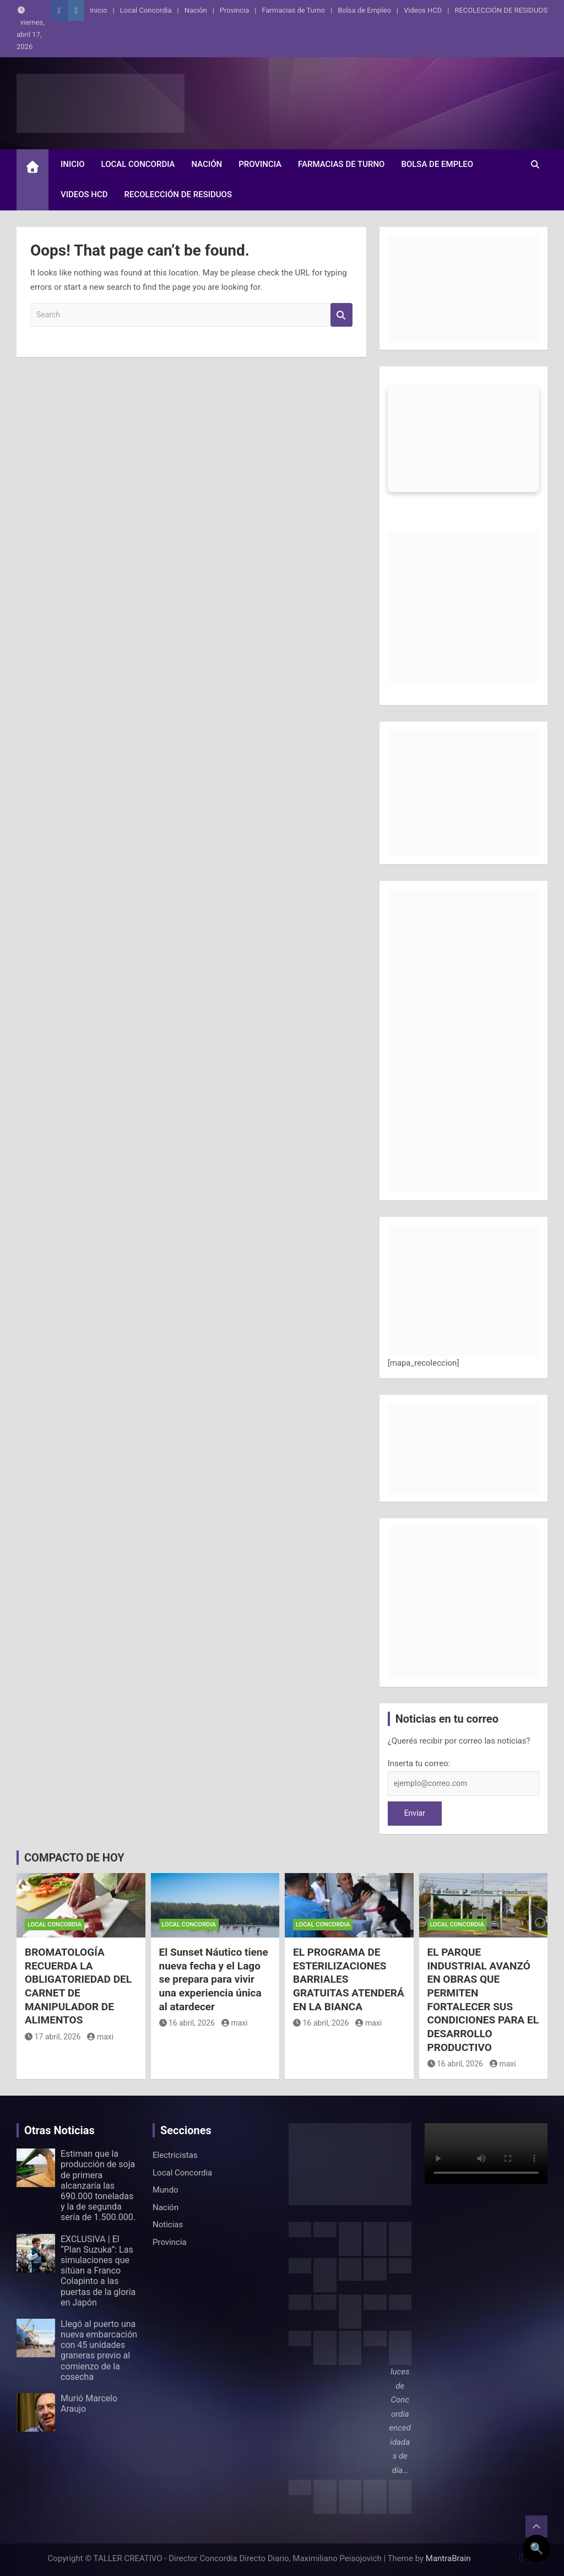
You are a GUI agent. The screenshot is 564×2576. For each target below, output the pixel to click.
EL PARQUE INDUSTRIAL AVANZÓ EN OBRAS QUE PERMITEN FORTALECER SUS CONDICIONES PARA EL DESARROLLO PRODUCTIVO (483, 2000)
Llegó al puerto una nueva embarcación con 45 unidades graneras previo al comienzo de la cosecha (99, 2350)
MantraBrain (448, 2558)
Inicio (98, 10)
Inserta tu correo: (419, 1763)
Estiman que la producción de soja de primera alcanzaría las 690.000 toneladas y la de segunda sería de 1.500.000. (98, 2185)
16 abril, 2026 (187, 2022)
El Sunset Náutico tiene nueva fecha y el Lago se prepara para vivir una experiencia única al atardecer (213, 1979)
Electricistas (175, 2155)
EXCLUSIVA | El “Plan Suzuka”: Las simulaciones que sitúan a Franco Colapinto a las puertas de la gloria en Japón (98, 2271)
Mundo (165, 2190)
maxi (100, 2036)
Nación (196, 10)
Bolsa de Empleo (364, 10)
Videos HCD (423, 10)
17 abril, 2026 (52, 2036)
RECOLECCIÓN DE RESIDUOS (500, 10)
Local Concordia (146, 10)
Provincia (234, 10)
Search (341, 315)
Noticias (168, 2224)
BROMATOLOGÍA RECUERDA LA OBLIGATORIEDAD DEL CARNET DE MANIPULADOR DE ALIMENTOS (78, 1986)
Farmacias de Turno (293, 10)
